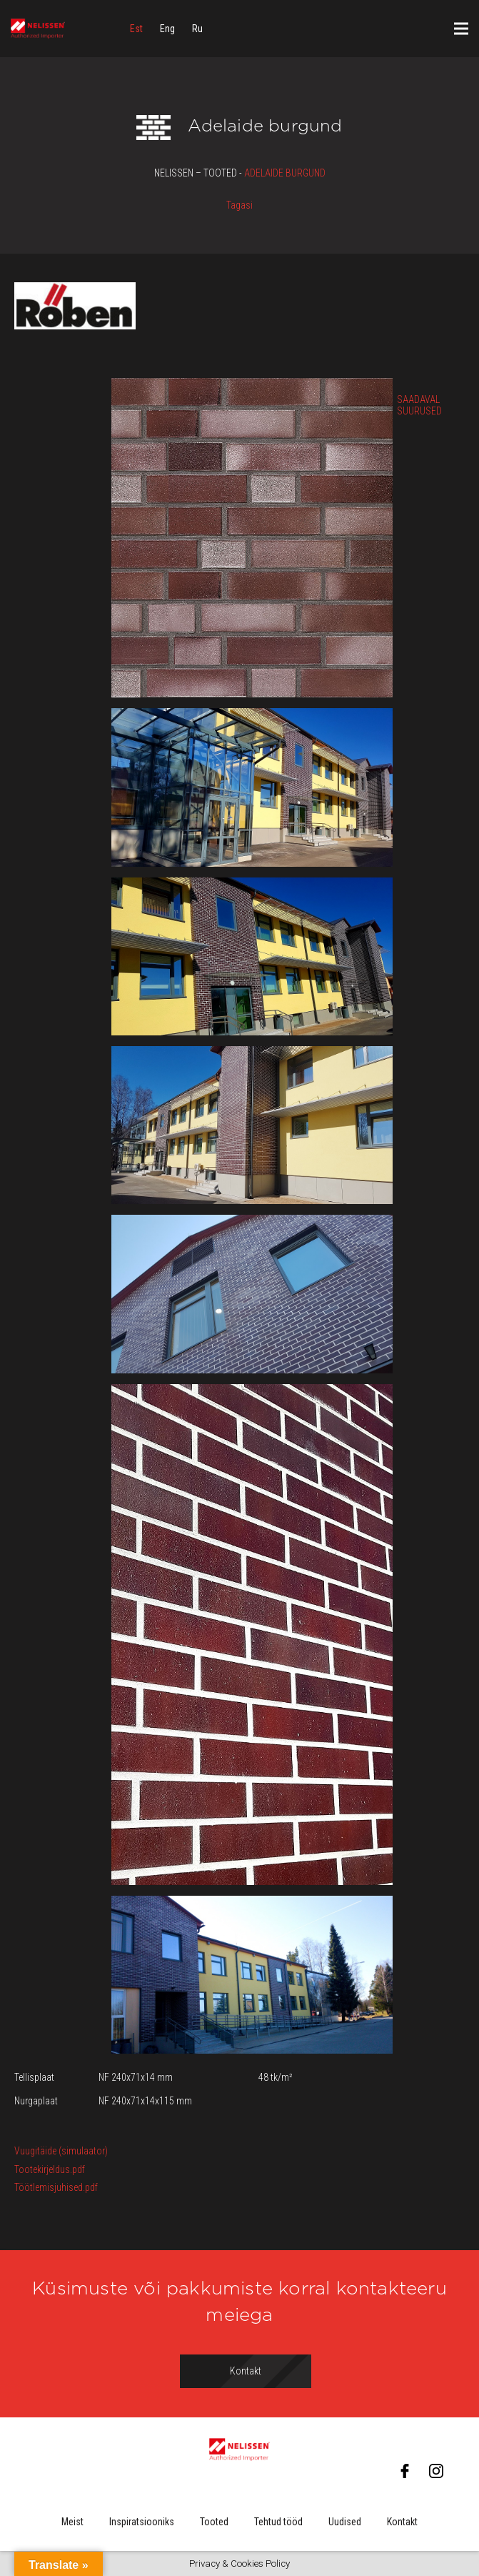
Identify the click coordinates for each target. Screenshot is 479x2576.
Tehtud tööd (278, 2521)
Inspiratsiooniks (141, 2521)
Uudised (344, 2521)
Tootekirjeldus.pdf (49, 2169)
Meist (72, 2521)
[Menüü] (461, 28)
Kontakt (402, 2521)
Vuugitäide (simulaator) (61, 2151)
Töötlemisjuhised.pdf (56, 2187)
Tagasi (239, 205)
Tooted (214, 2521)
